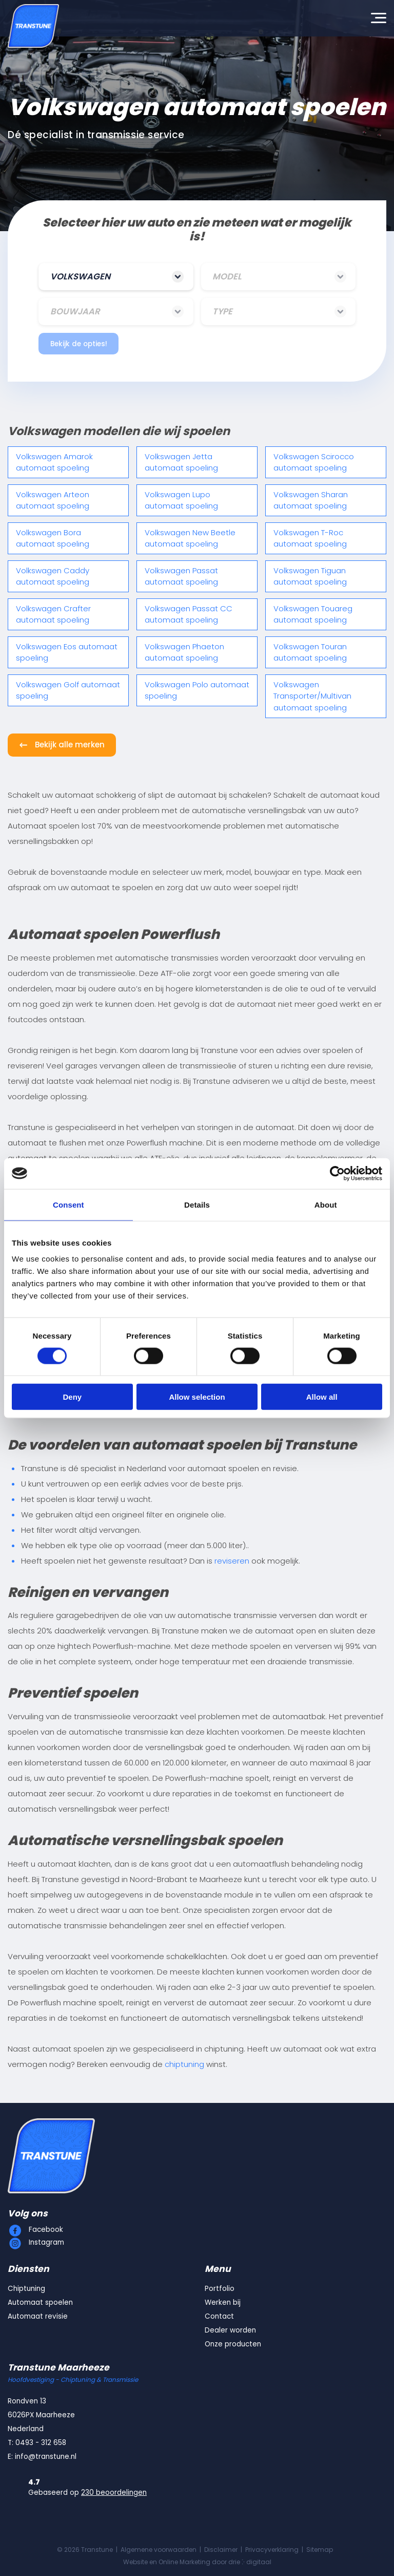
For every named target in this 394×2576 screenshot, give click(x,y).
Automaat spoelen (40, 2302)
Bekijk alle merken (70, 744)
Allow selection (197, 1397)
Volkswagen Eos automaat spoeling (66, 652)
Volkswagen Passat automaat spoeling (181, 576)
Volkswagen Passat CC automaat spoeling (188, 614)
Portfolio (219, 2288)
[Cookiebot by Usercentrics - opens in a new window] (337, 1173)
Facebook (46, 2229)
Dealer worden (230, 2330)
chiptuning (184, 2064)
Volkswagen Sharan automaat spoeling (310, 500)
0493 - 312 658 (40, 2443)
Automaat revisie (38, 2316)
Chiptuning (26, 2288)
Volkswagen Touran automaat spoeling (310, 652)
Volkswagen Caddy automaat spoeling (52, 576)
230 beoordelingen (114, 2492)
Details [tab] (197, 1204)
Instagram (46, 2242)
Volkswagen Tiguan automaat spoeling (310, 576)
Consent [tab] (68, 1204)
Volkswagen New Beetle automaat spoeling (190, 538)
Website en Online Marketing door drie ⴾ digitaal (197, 2562)
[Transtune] (33, 26)
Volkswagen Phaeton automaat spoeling (184, 652)
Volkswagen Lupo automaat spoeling (181, 500)
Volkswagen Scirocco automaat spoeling (313, 462)
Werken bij (223, 2302)
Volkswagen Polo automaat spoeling (197, 690)
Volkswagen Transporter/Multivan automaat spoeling (312, 696)
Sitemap (319, 2549)
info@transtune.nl (45, 2456)
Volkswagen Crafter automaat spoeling (53, 614)
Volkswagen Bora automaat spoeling (52, 538)
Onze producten (233, 2344)
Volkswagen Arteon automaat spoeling (52, 500)
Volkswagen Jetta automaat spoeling (181, 462)
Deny (72, 1397)
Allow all (322, 1397)
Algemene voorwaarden (158, 2549)
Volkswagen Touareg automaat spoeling (312, 614)
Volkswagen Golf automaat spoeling (68, 690)
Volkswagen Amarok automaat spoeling (54, 462)
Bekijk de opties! (78, 344)
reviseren (231, 1560)
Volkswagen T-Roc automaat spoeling (310, 538)
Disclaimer (221, 2549)
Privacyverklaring (272, 2549)
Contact (219, 2316)
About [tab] (325, 1204)
